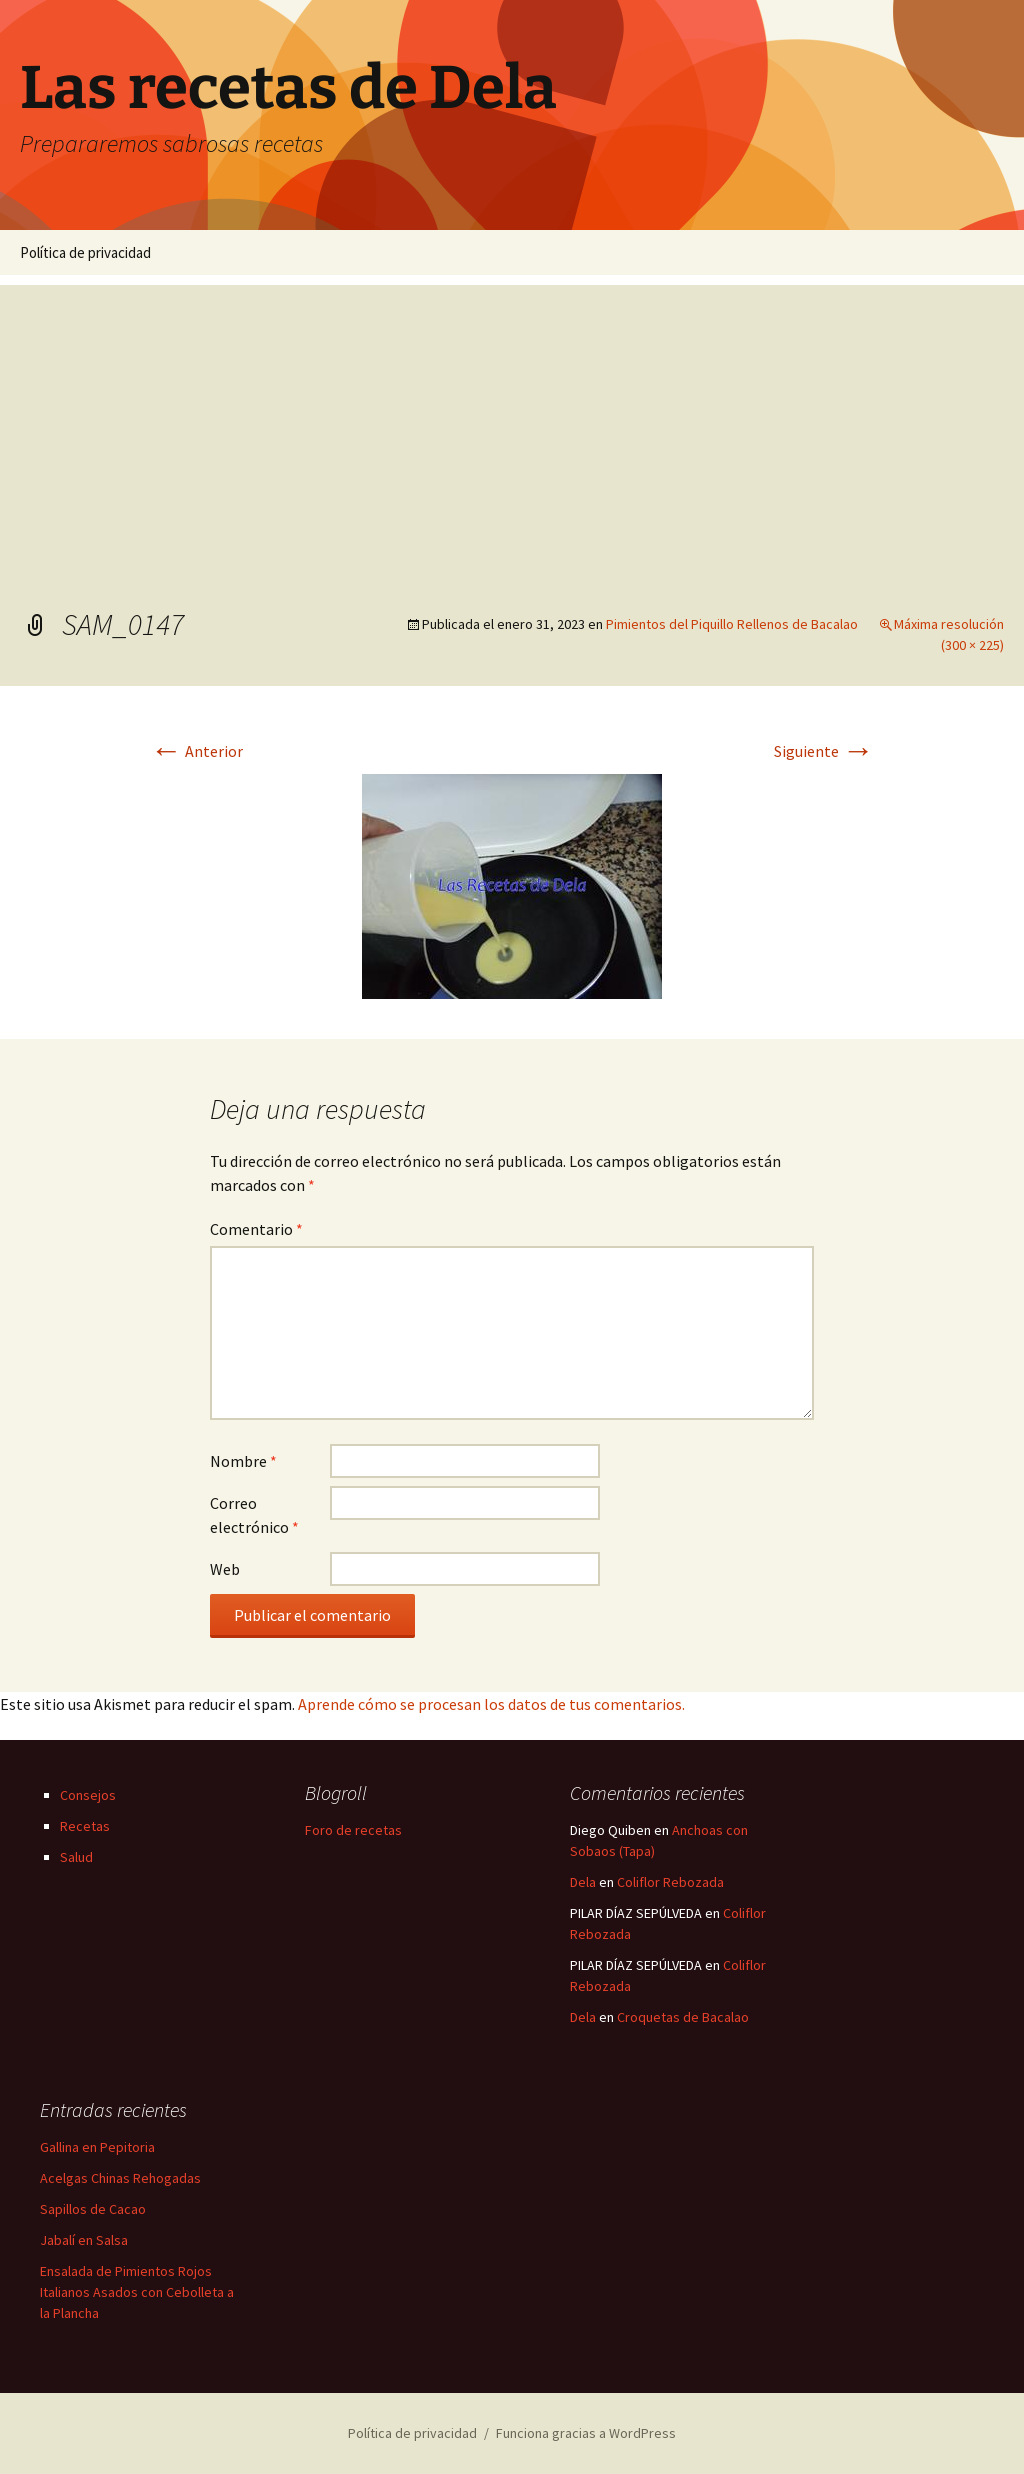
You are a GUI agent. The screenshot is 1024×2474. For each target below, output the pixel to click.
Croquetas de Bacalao (683, 2017)
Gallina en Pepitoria (97, 2147)
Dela (583, 1882)
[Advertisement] (512, 425)
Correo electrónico (254, 1515)
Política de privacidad (85, 252)
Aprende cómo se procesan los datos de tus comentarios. (491, 1704)
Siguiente (824, 751)
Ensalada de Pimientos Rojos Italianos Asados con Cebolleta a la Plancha (137, 2292)
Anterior (196, 751)
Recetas (85, 1826)
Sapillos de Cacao (93, 2209)
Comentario (256, 1229)
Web (225, 1569)
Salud (76, 1857)
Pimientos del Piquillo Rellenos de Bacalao (732, 624)
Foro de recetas (353, 1830)
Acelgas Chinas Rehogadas (120, 2178)
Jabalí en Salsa (84, 2240)
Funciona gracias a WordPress (586, 2433)
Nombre (243, 1461)
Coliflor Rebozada (670, 1882)
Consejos (88, 1795)
